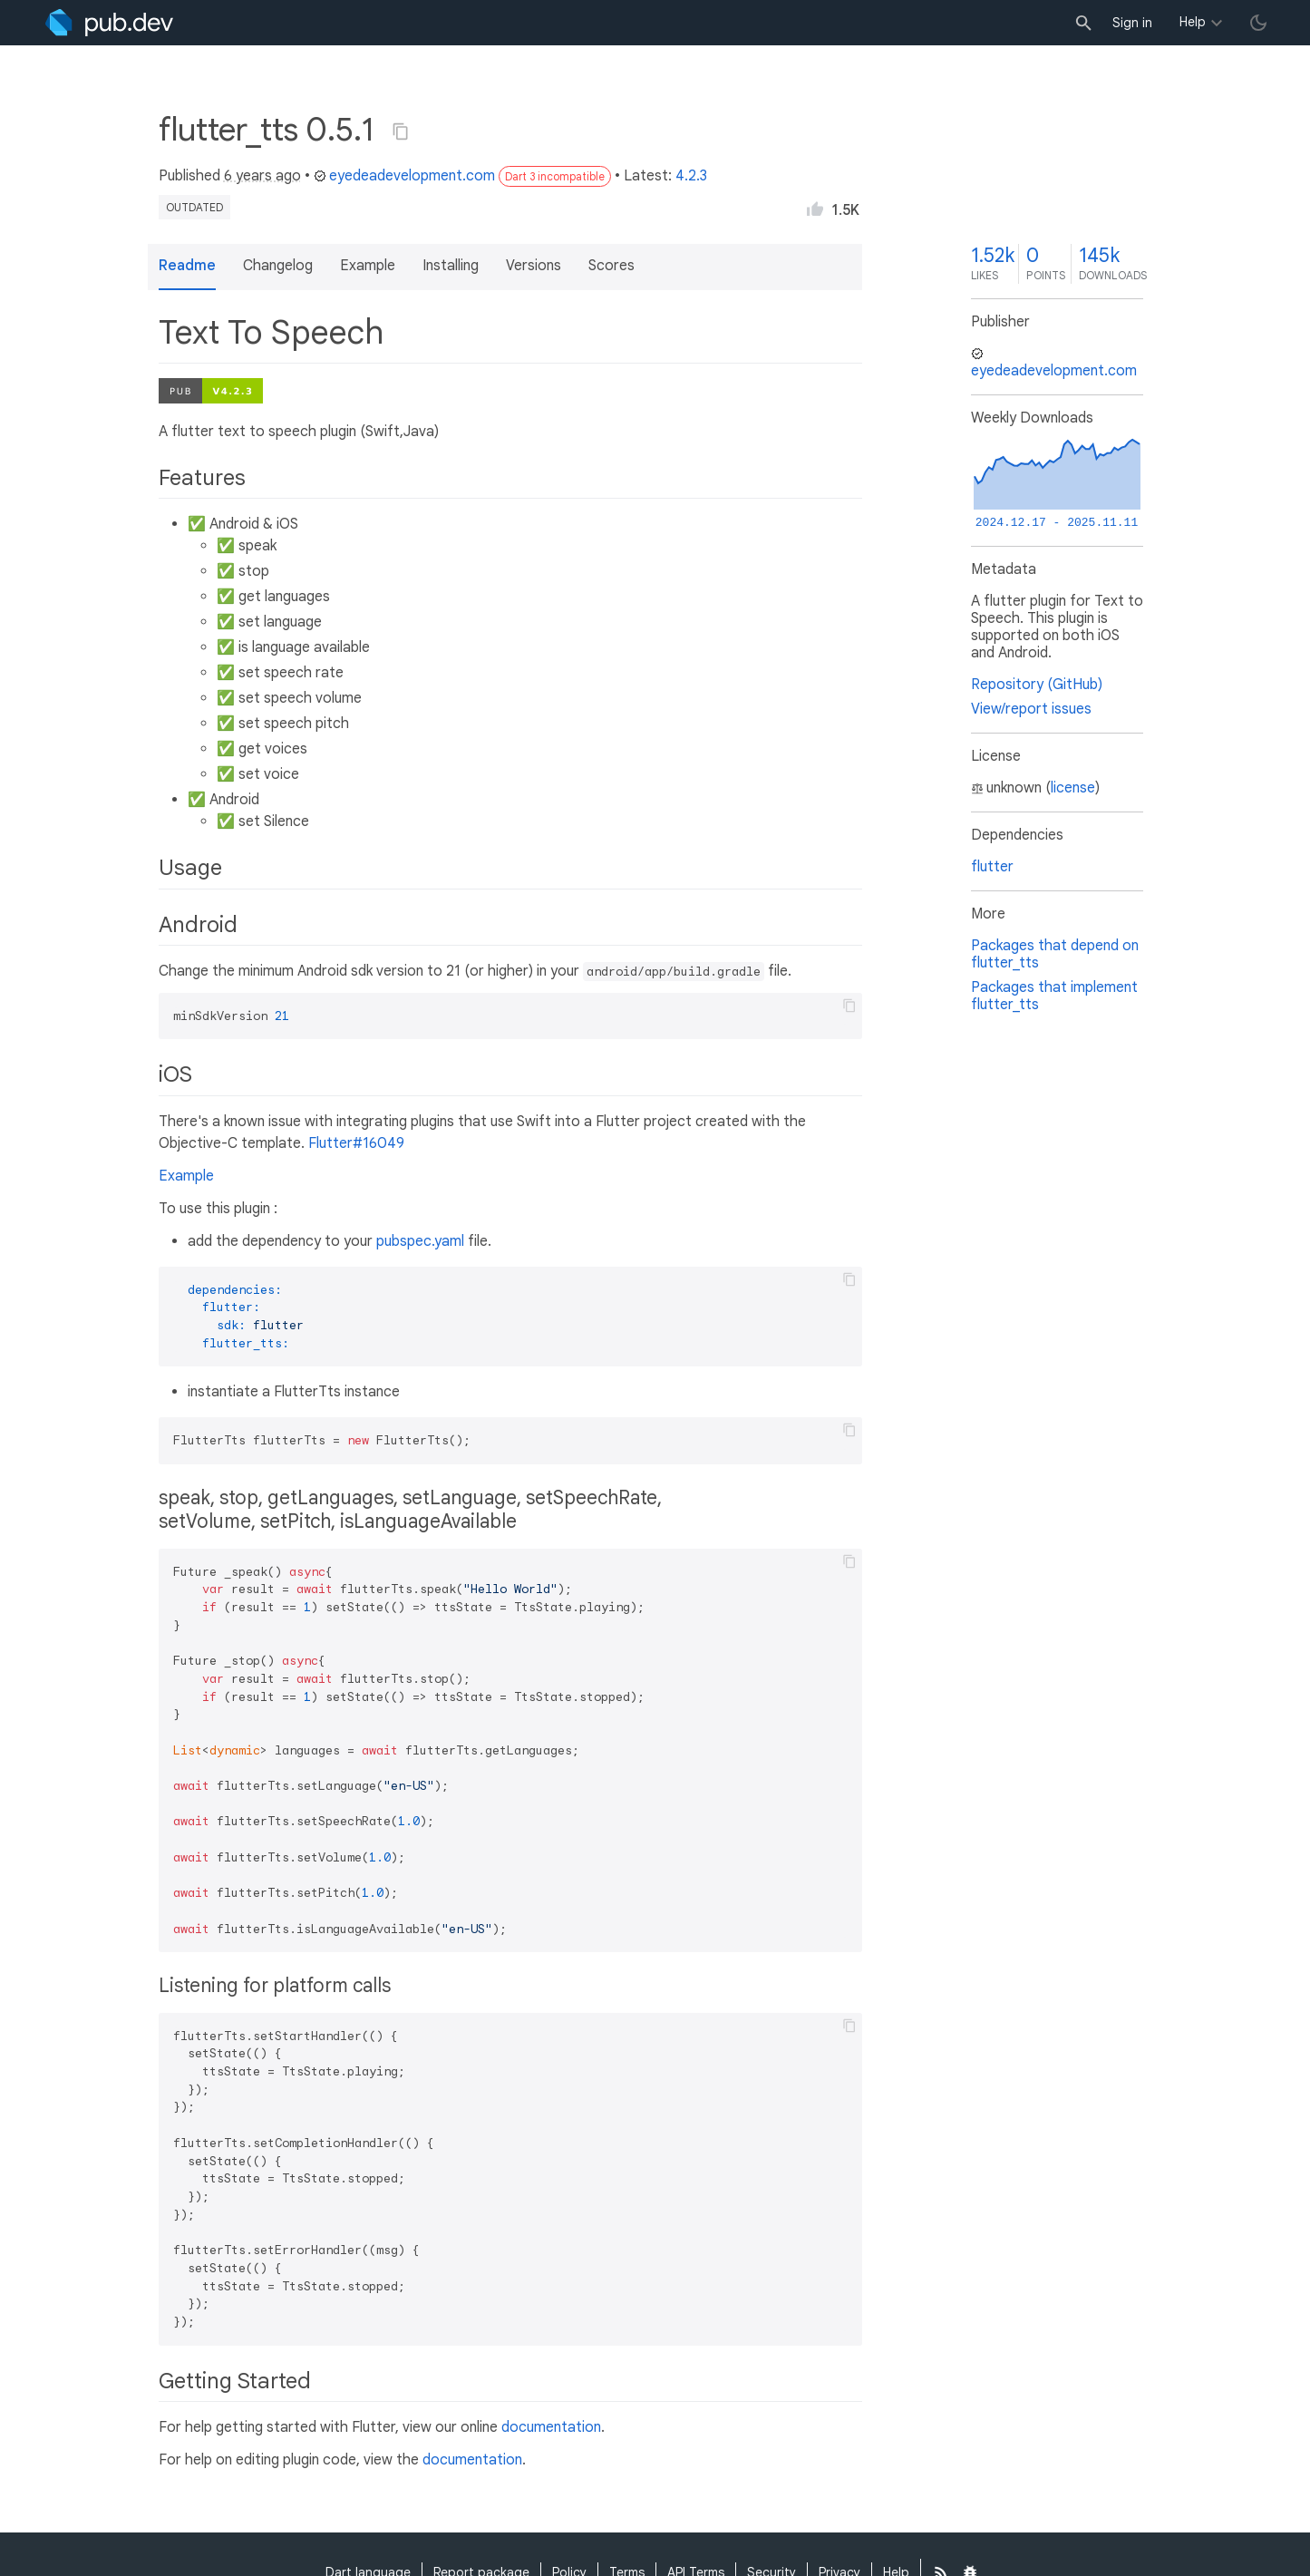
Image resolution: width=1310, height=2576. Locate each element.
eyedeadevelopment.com (404, 176)
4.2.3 (691, 176)
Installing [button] (450, 266)
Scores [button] (611, 266)
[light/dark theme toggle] (1258, 23)
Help (1192, 22)
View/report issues (1031, 709)
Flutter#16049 (356, 1143)
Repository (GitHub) (1036, 685)
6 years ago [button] (262, 176)
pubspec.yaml (420, 1241)
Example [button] (367, 266)
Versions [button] (533, 266)
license (1073, 788)
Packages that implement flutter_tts (1054, 996)
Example (186, 1176)
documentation (551, 2427)
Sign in (1132, 23)
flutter (992, 867)
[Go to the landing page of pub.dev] (109, 22)
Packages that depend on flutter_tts (1055, 954)
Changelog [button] (278, 266)
